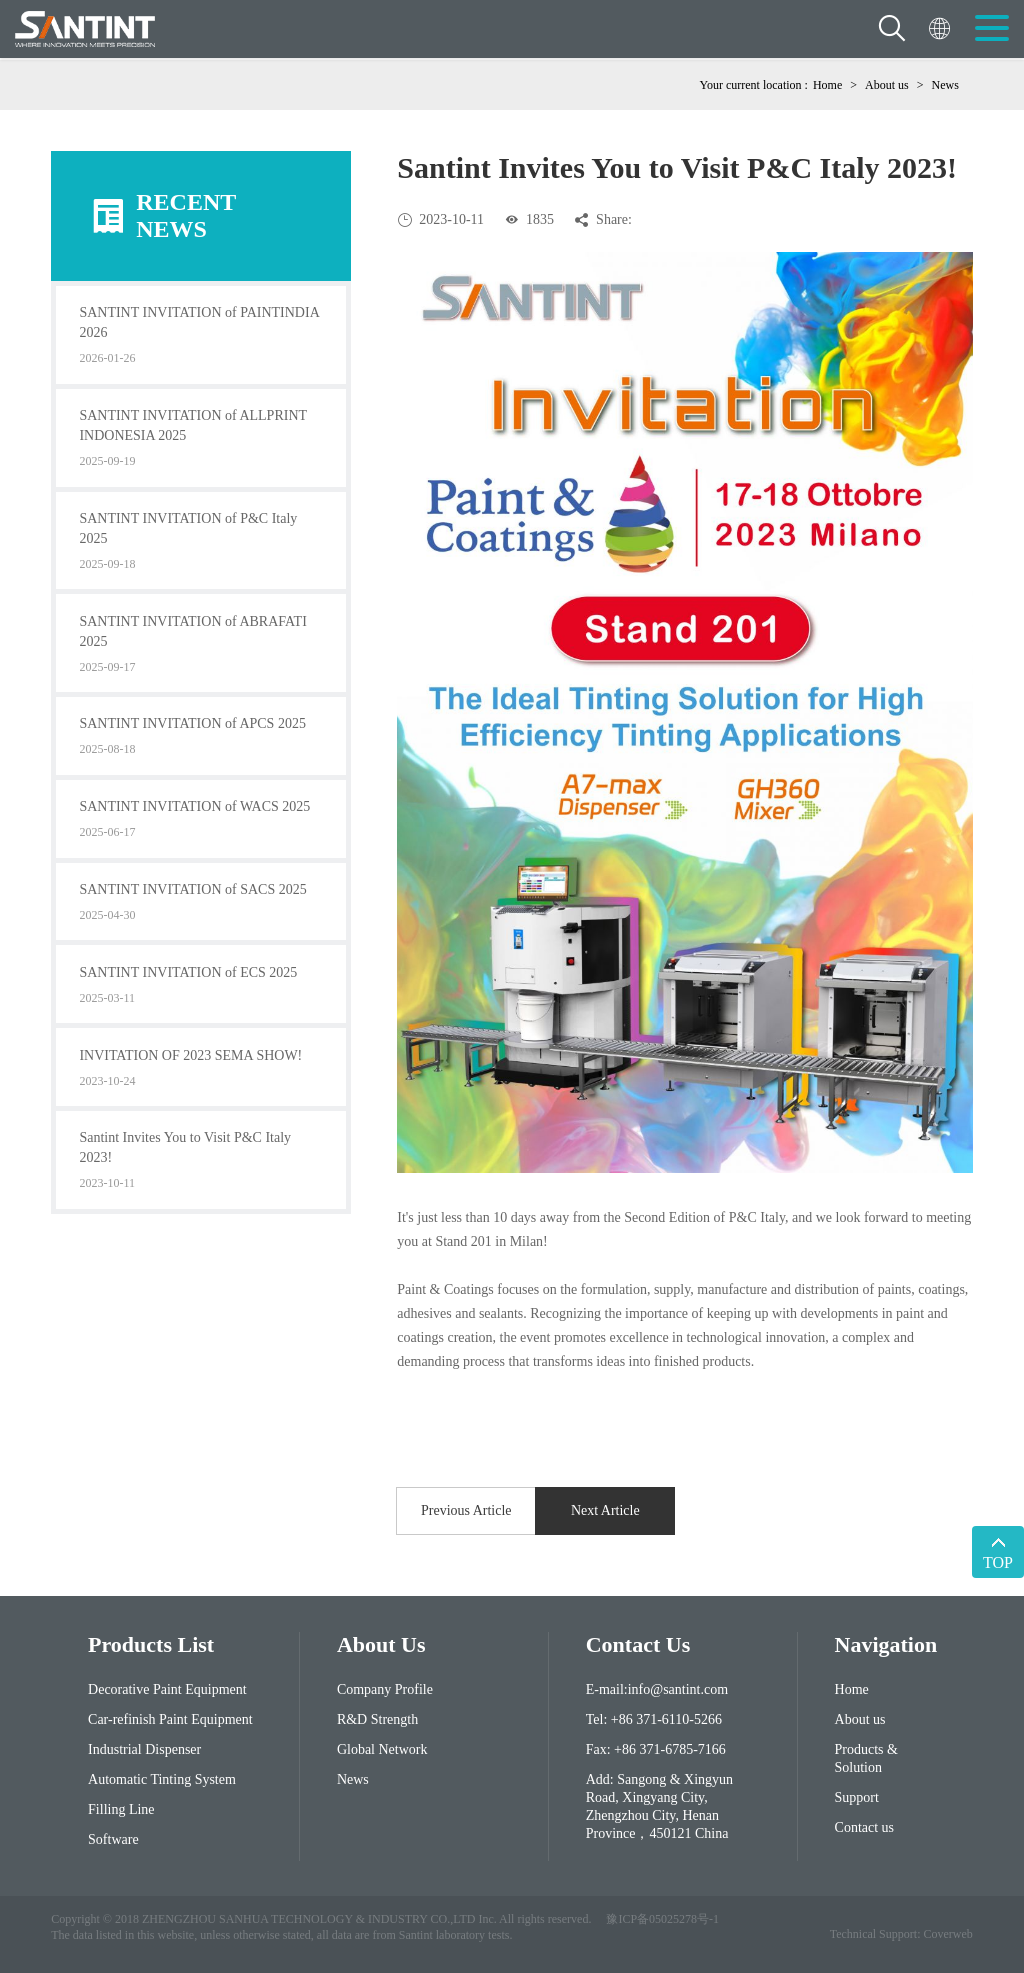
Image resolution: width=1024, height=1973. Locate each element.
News (944, 85)
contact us (638, 1644)
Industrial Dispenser (144, 1749)
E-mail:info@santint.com (657, 1689)
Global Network (382, 1749)
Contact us (865, 1827)
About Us (381, 1644)
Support (857, 1797)
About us (887, 85)
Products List (151, 1644)
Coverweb (947, 1934)
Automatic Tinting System (162, 1779)
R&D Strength (377, 1719)
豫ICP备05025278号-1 (662, 1919)
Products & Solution (866, 1758)
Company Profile (385, 1689)
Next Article (605, 1510)
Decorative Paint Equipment (167, 1689)
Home (827, 85)
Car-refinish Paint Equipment (170, 1719)
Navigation (885, 1644)
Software (113, 1839)
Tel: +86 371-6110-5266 (654, 1719)
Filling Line (121, 1809)
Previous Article (466, 1510)
